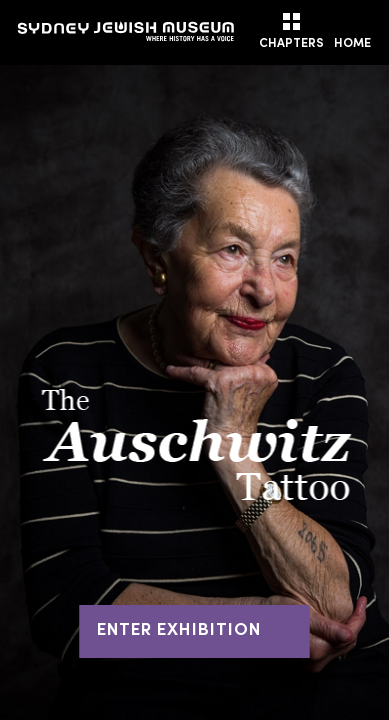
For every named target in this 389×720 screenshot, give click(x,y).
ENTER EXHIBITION (194, 631)
